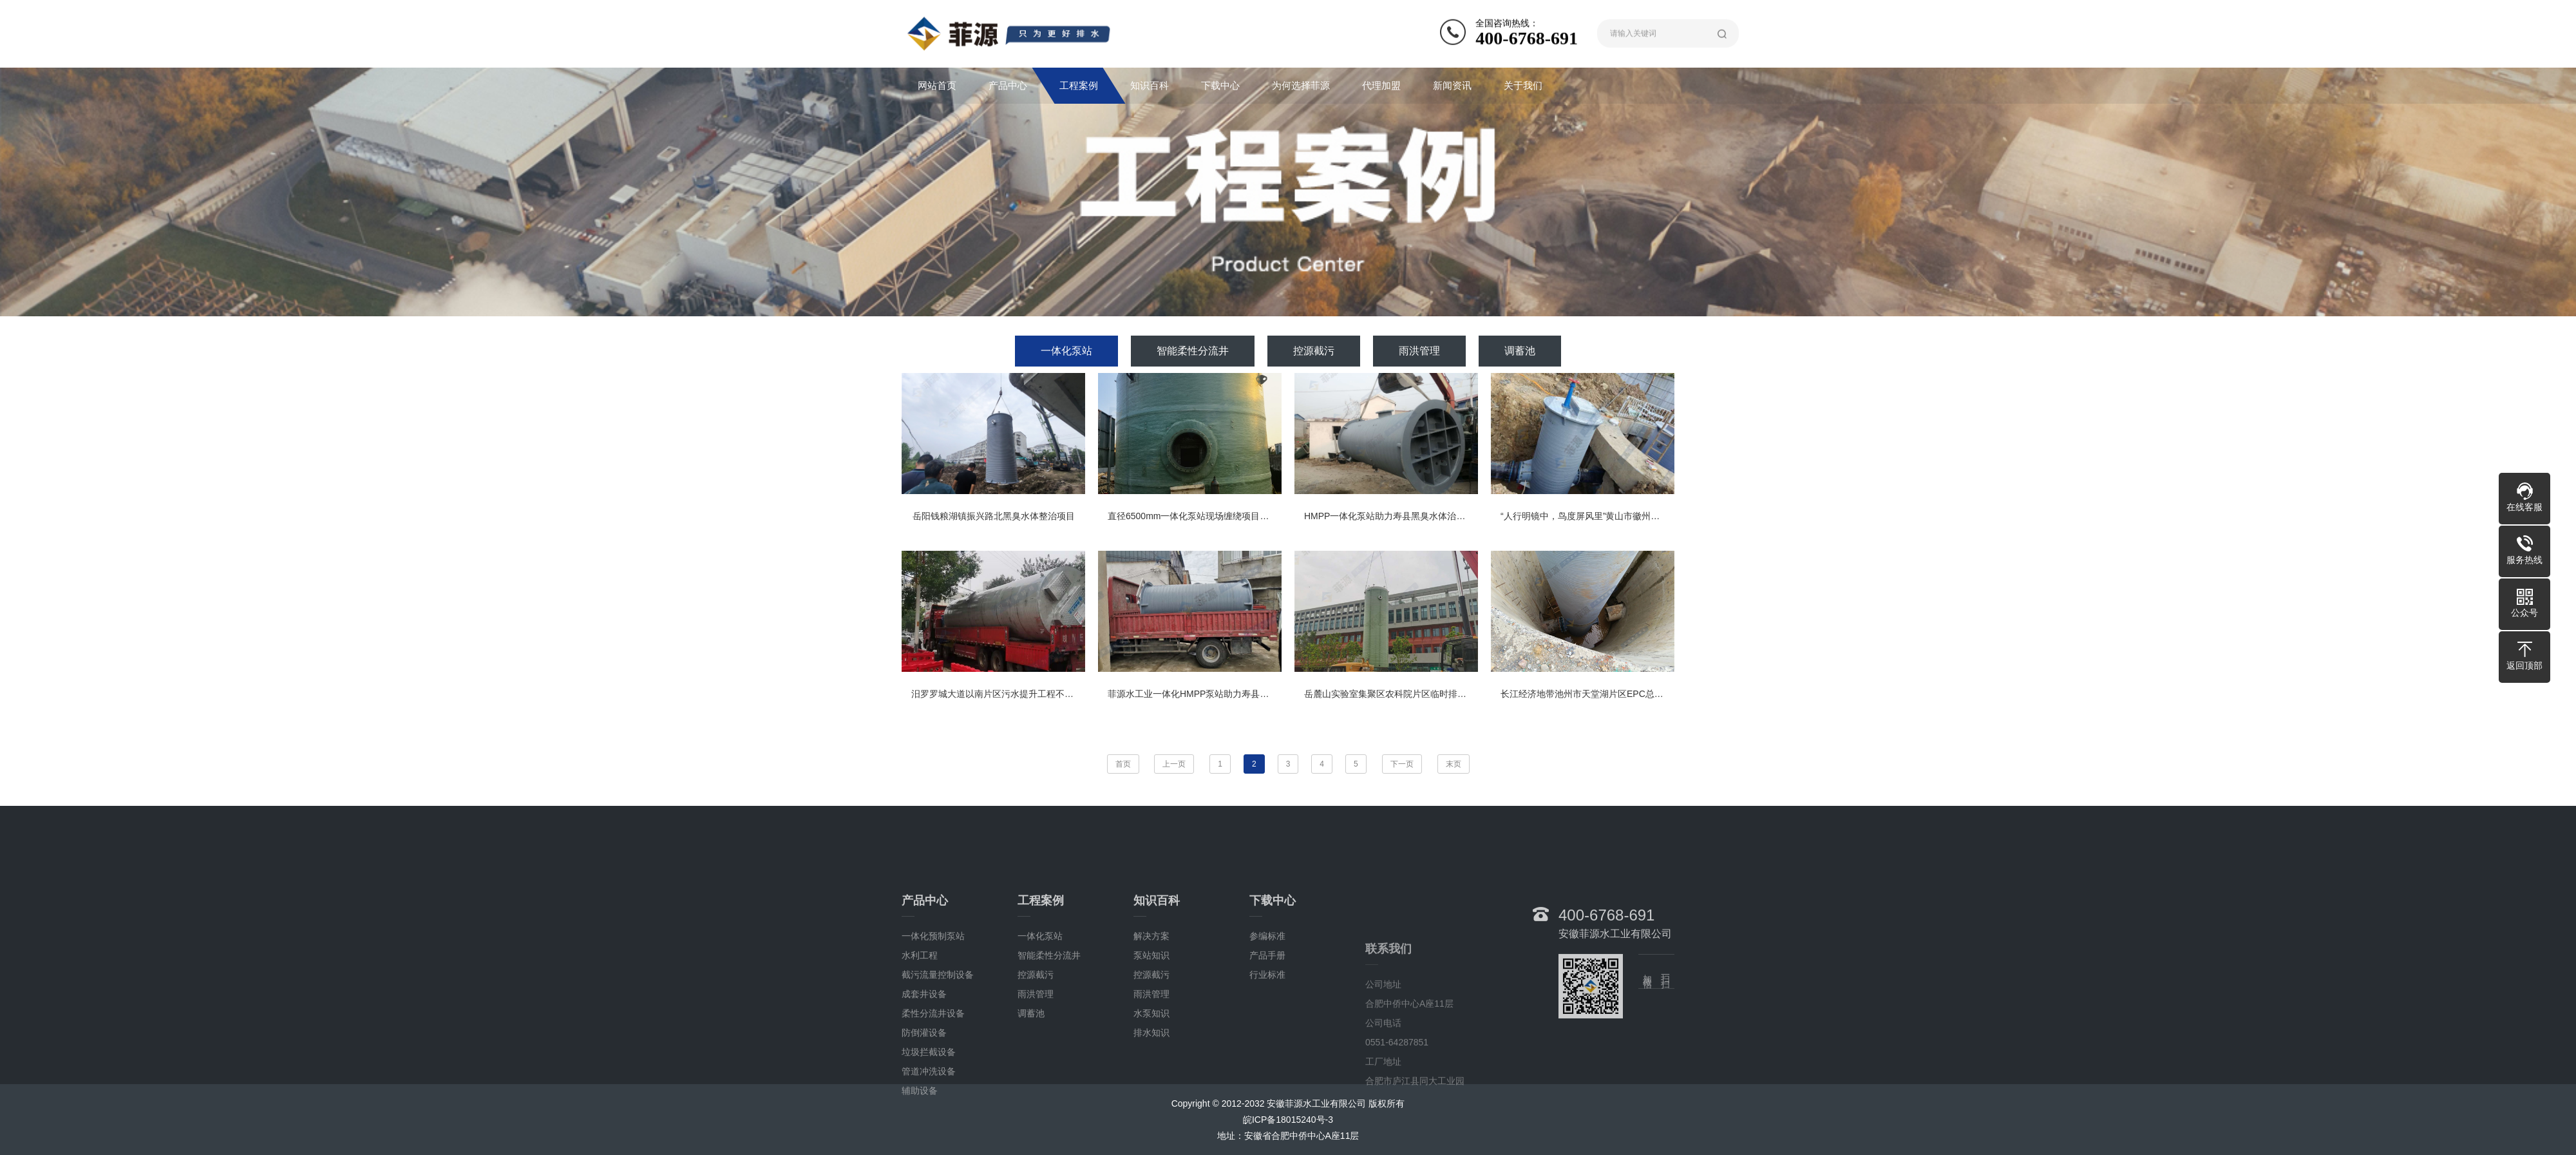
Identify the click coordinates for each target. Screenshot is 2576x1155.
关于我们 (1523, 85)
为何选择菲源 (1301, 85)
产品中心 (1008, 85)
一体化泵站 (1066, 350)
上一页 (1174, 763)
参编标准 (1267, 1018)
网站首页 (937, 85)
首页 (1123, 763)
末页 (1453, 763)
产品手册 (1267, 1037)
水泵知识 (1151, 1095)
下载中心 (1220, 85)
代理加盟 (1381, 85)
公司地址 (1383, 1148)
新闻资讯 (1452, 85)
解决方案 (1151, 1018)
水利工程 (920, 1037)
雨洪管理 (1419, 350)
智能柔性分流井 (1193, 350)
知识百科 (1149, 85)
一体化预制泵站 (933, 1018)
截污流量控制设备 (938, 1056)
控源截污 (1313, 350)
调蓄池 (1519, 350)
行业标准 (1267, 1056)
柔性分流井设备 (933, 1095)
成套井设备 (924, 1076)
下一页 (1402, 763)
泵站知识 (1151, 1037)
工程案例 (1078, 85)
